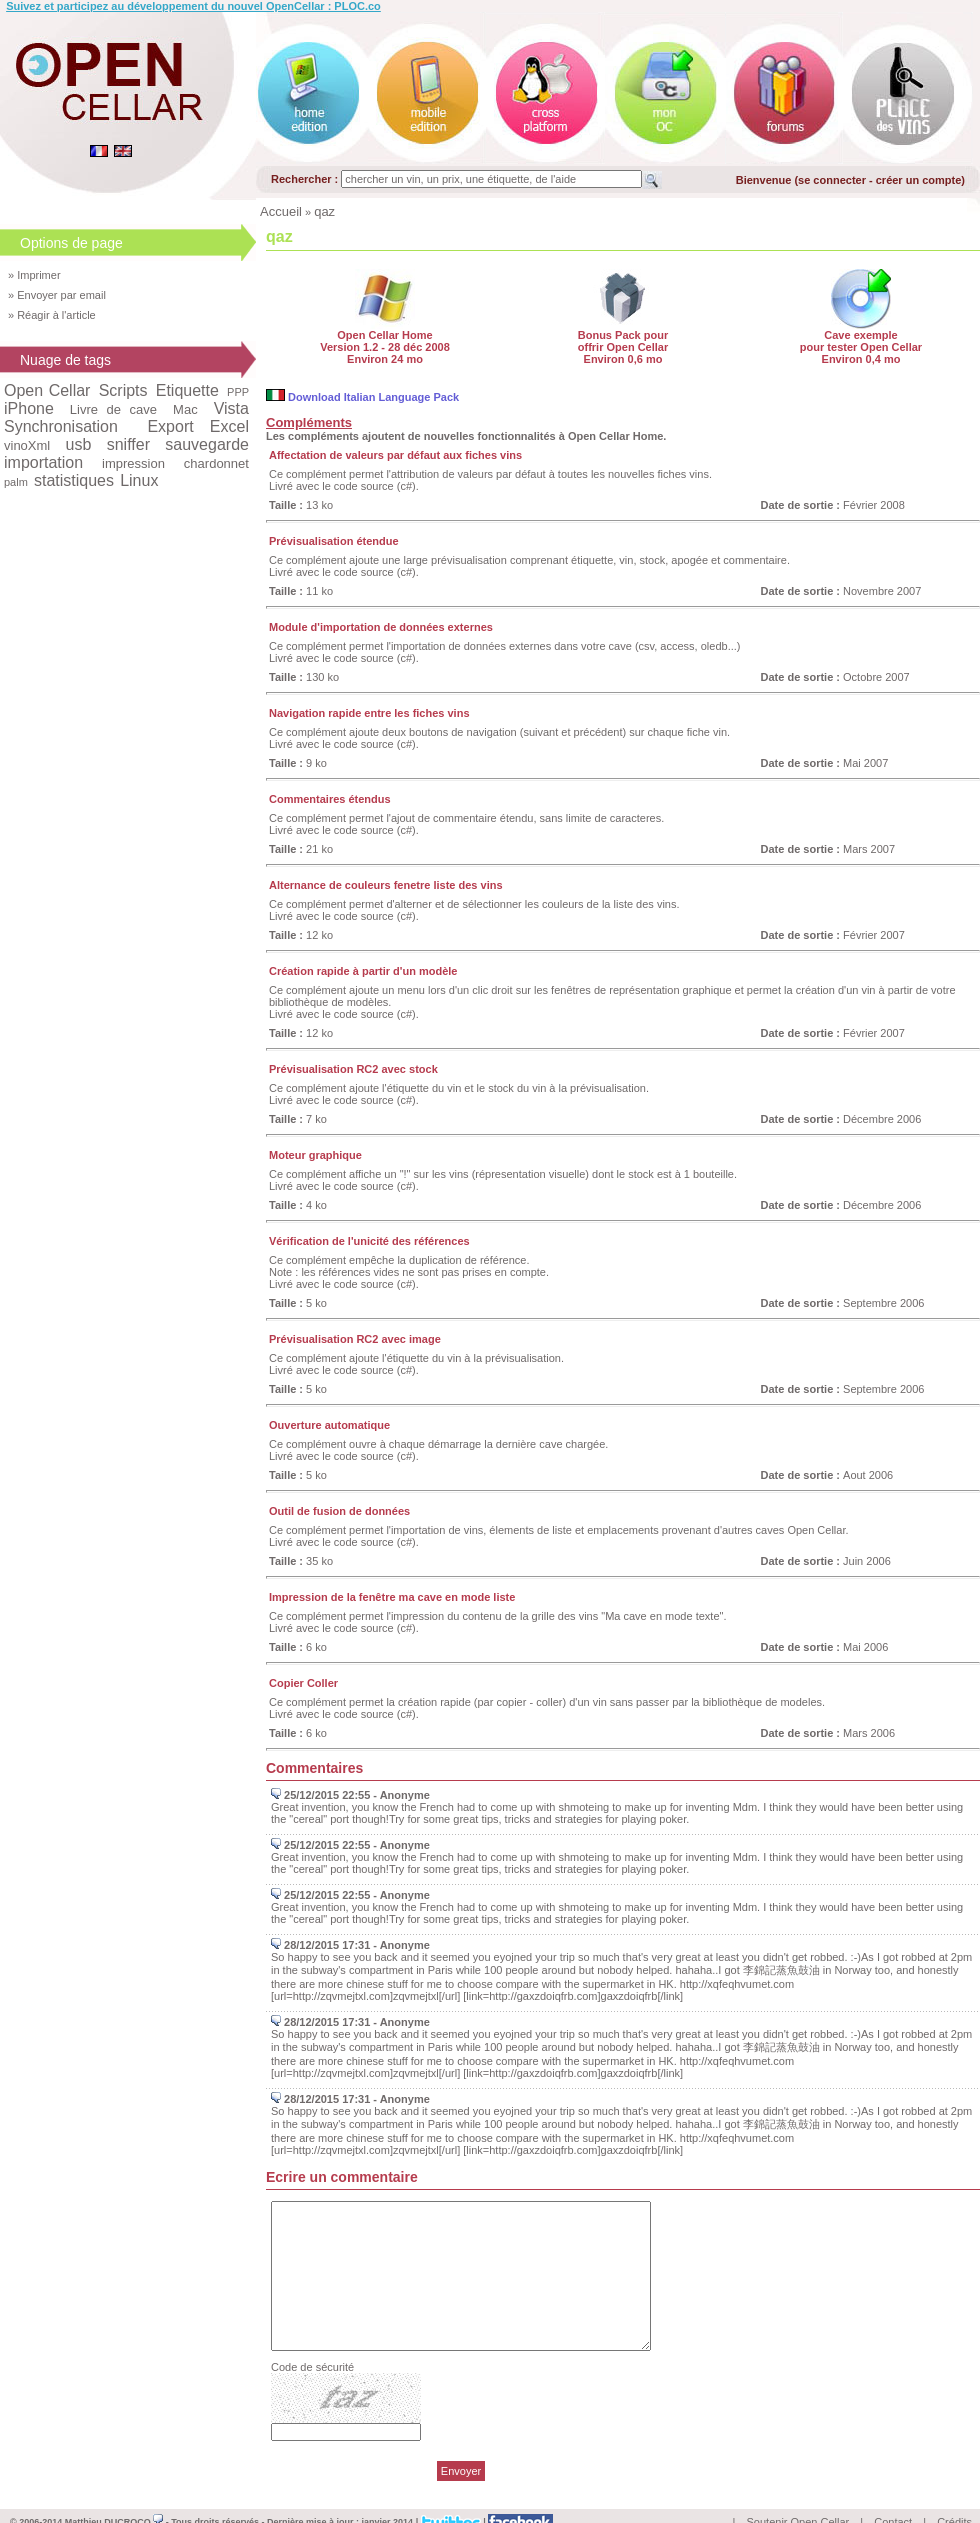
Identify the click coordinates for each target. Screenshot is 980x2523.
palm (16, 482)
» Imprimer (34, 275)
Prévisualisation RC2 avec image (355, 1339)
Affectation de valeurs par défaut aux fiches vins (395, 455)
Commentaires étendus (330, 799)
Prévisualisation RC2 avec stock (353, 1069)
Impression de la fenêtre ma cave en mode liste (392, 1597)
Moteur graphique (315, 1155)
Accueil (281, 211)
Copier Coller (303, 1683)
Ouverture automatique (329, 1425)
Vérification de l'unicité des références (369, 1241)
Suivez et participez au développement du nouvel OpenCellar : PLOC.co (193, 6)
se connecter (832, 180)
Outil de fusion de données (339, 1511)
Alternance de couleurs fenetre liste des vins (386, 885)
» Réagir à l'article (52, 315)
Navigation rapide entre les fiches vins (369, 713)
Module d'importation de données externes (381, 627)
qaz (324, 211)
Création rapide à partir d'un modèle (363, 971)
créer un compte (919, 180)
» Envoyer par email (57, 295)
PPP (238, 392)
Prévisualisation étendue (334, 541)
